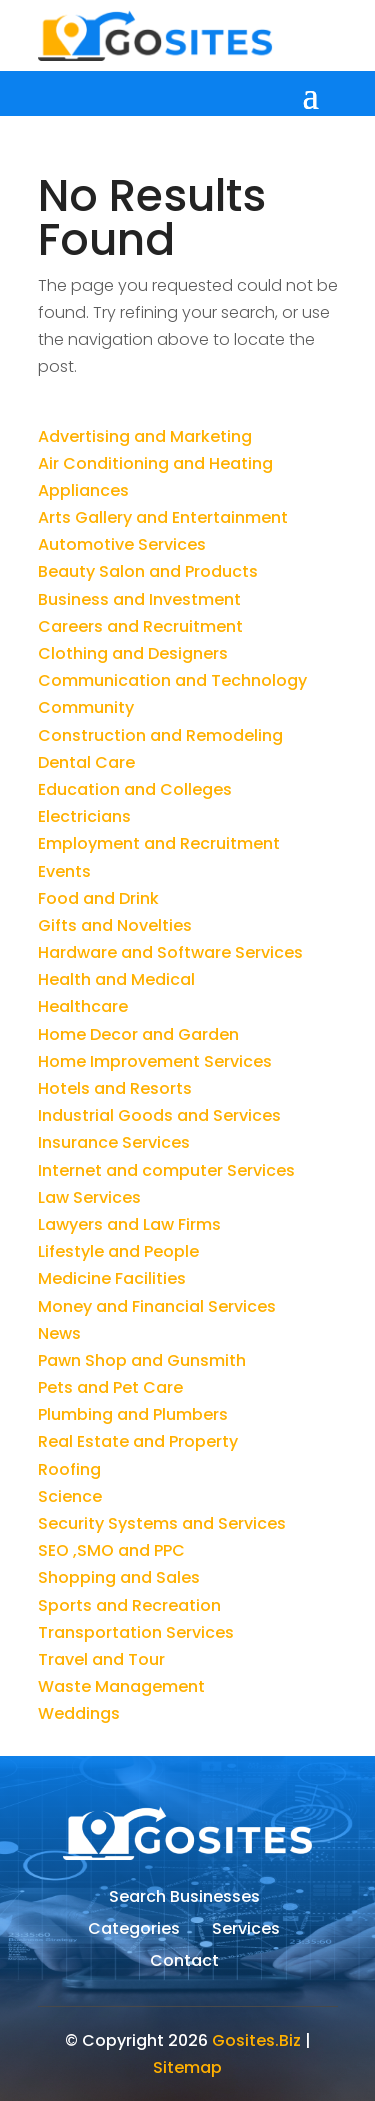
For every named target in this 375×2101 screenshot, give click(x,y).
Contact (184, 1963)
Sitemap (187, 2067)
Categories (134, 1931)
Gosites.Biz (256, 2040)
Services (246, 1931)
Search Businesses (184, 1899)
